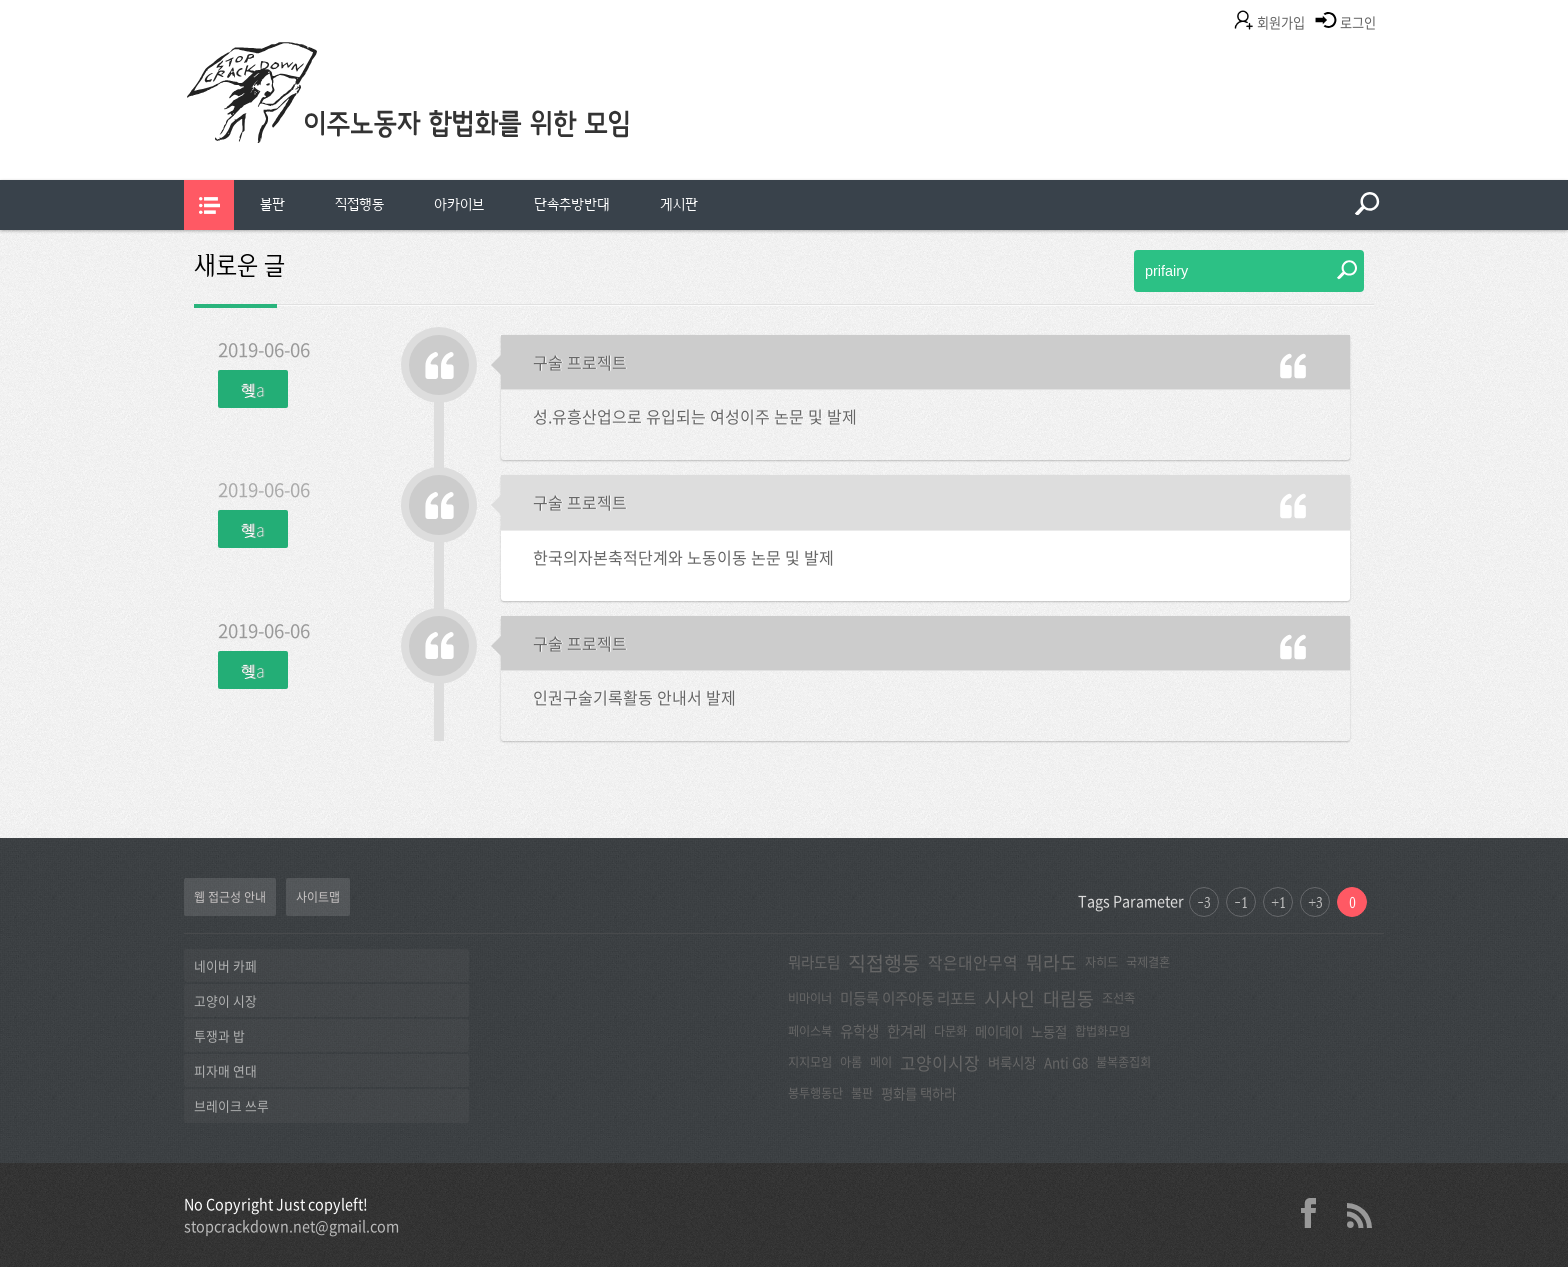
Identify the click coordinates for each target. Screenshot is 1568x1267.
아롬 (851, 1062)
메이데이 (999, 1031)
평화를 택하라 (918, 1093)
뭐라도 (1051, 962)
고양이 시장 (225, 1000)
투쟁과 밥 (219, 1035)
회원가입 (1281, 22)
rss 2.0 (1359, 1213)
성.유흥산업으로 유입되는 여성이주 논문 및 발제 (695, 416)
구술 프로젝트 (580, 362)
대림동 (1068, 998)
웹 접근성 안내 (230, 897)
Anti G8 (1066, 1062)
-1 (1241, 902)
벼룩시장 (1012, 1062)
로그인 (1358, 22)
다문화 (950, 1031)
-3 (1204, 902)
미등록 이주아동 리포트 (908, 998)
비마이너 (810, 998)
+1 (1278, 902)
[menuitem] (272, 205)
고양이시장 (940, 1062)
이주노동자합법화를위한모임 (449, 125)
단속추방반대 (572, 204)
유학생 (859, 1031)
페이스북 (810, 1031)
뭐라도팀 (814, 962)
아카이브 (459, 204)
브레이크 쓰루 (231, 1105)
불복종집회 (1123, 1062)
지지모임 (810, 1062)
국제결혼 (1148, 962)
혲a (253, 389)
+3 (1315, 902)
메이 (881, 1062)
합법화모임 (1102, 1031)
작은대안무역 (973, 962)
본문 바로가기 (0, 0)
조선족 (1118, 998)
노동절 (1049, 1031)
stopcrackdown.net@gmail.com (291, 1226)
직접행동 (359, 204)
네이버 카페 (225, 965)
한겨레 (906, 1031)
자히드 (1101, 962)
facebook (1316, 1213)
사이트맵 (318, 897)
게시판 (679, 204)
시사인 (1009, 998)
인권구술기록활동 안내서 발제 (634, 697)
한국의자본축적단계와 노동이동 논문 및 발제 (683, 557)
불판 (272, 204)
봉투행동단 (815, 1093)
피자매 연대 (225, 1070)
